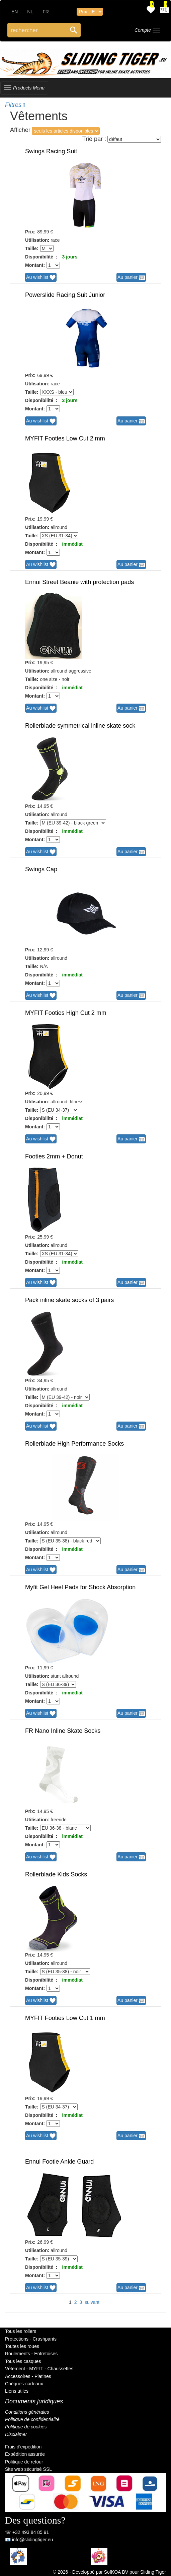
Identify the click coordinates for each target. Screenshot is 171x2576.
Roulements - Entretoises (31, 2353)
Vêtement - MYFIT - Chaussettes (39, 2368)
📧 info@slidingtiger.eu (29, 2539)
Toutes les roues (22, 2346)
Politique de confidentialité (32, 2419)
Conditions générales (27, 2412)
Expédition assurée (25, 2454)
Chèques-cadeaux (24, 2383)
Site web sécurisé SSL (28, 2469)
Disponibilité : (41, 256)
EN (14, 11)
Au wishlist (41, 277)
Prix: (30, 231)
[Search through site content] (37, 30)
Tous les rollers (20, 2331)
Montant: (35, 265)
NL (30, 11)
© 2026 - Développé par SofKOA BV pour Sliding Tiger (109, 2572)
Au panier (131, 277)
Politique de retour (24, 2461)
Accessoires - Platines (28, 2376)
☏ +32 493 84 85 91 (27, 2532)
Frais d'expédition (23, 2446)
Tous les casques (23, 2361)
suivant (92, 2302)
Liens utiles (16, 2391)
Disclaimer (16, 2434)
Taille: (31, 248)
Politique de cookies (26, 2426)
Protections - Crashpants (31, 2339)
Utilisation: (37, 240)
